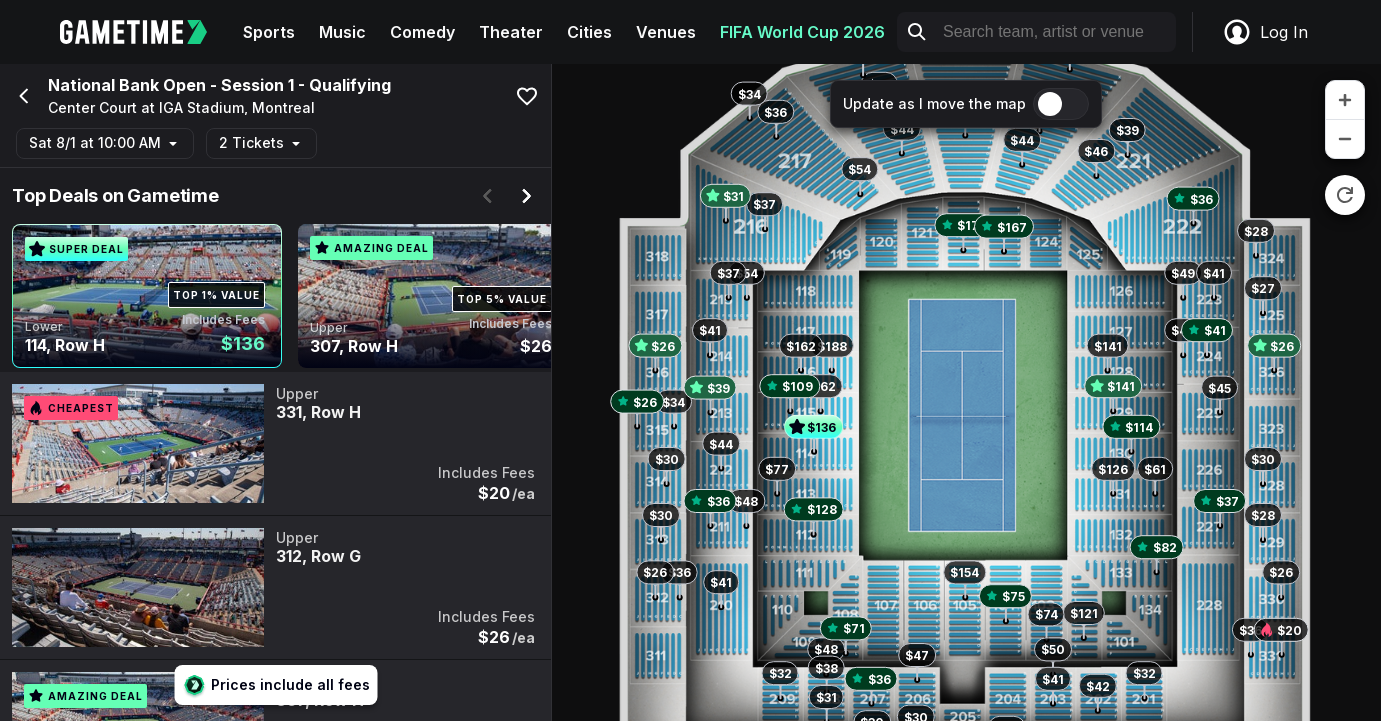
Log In (1265, 32)
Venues (666, 32)
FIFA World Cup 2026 (802, 32)
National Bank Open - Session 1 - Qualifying (219, 85)
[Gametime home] (145, 32)
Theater (511, 32)
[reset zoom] (1345, 195)
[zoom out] (1345, 139)
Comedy (422, 32)
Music (342, 32)
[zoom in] (1345, 100)
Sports (269, 32)
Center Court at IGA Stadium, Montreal (181, 108)
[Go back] (22, 96)
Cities (589, 32)
